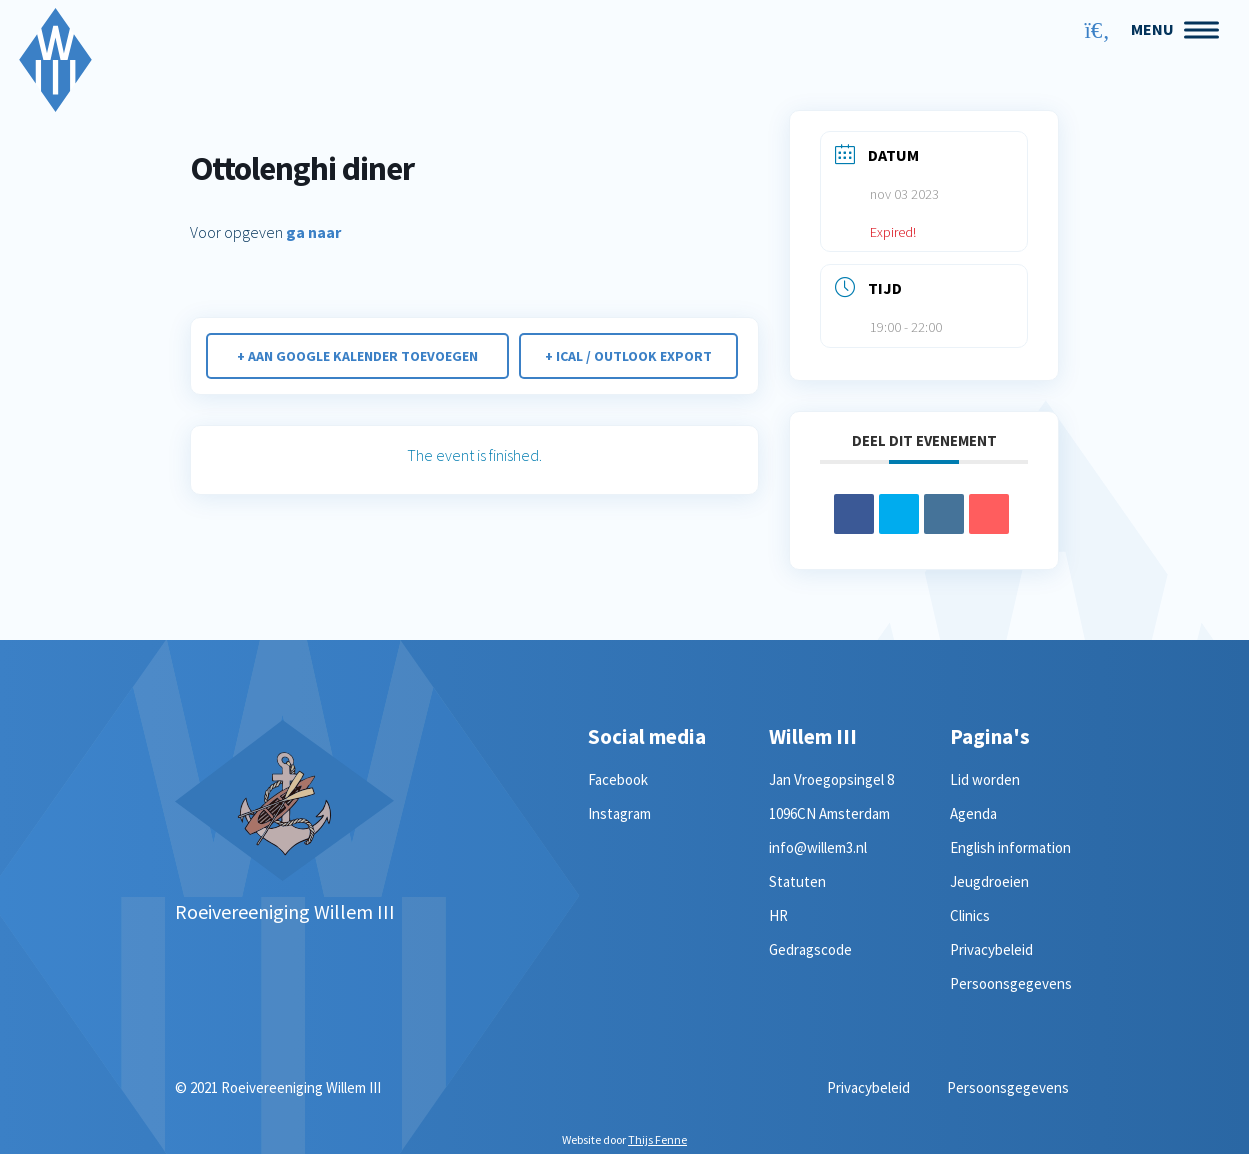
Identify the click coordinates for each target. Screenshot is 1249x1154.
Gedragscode (810, 949)
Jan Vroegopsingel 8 (831, 779)
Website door (624, 1139)
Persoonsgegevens (1011, 983)
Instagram (619, 813)
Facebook (618, 779)
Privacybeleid (991, 949)
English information (1010, 847)
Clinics (970, 915)
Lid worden (985, 779)
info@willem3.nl (818, 847)
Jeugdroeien (989, 881)
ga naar (313, 232)
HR (778, 915)
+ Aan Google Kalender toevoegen (356, 356)
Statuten (797, 881)
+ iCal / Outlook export (630, 356)
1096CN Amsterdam (829, 813)
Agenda (973, 813)
